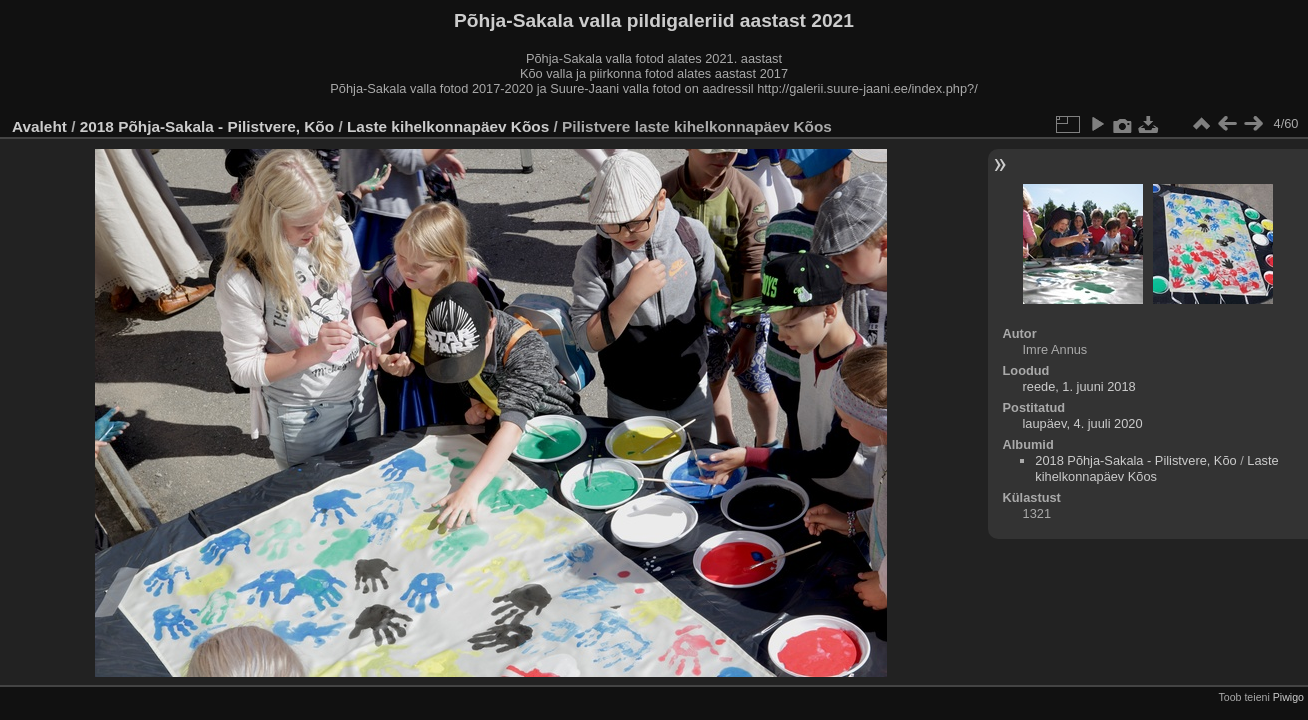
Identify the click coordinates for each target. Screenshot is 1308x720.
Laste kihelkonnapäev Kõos (448, 126)
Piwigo (1288, 697)
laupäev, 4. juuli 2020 (1083, 423)
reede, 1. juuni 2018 (1079, 386)
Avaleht (39, 126)
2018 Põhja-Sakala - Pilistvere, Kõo (207, 126)
